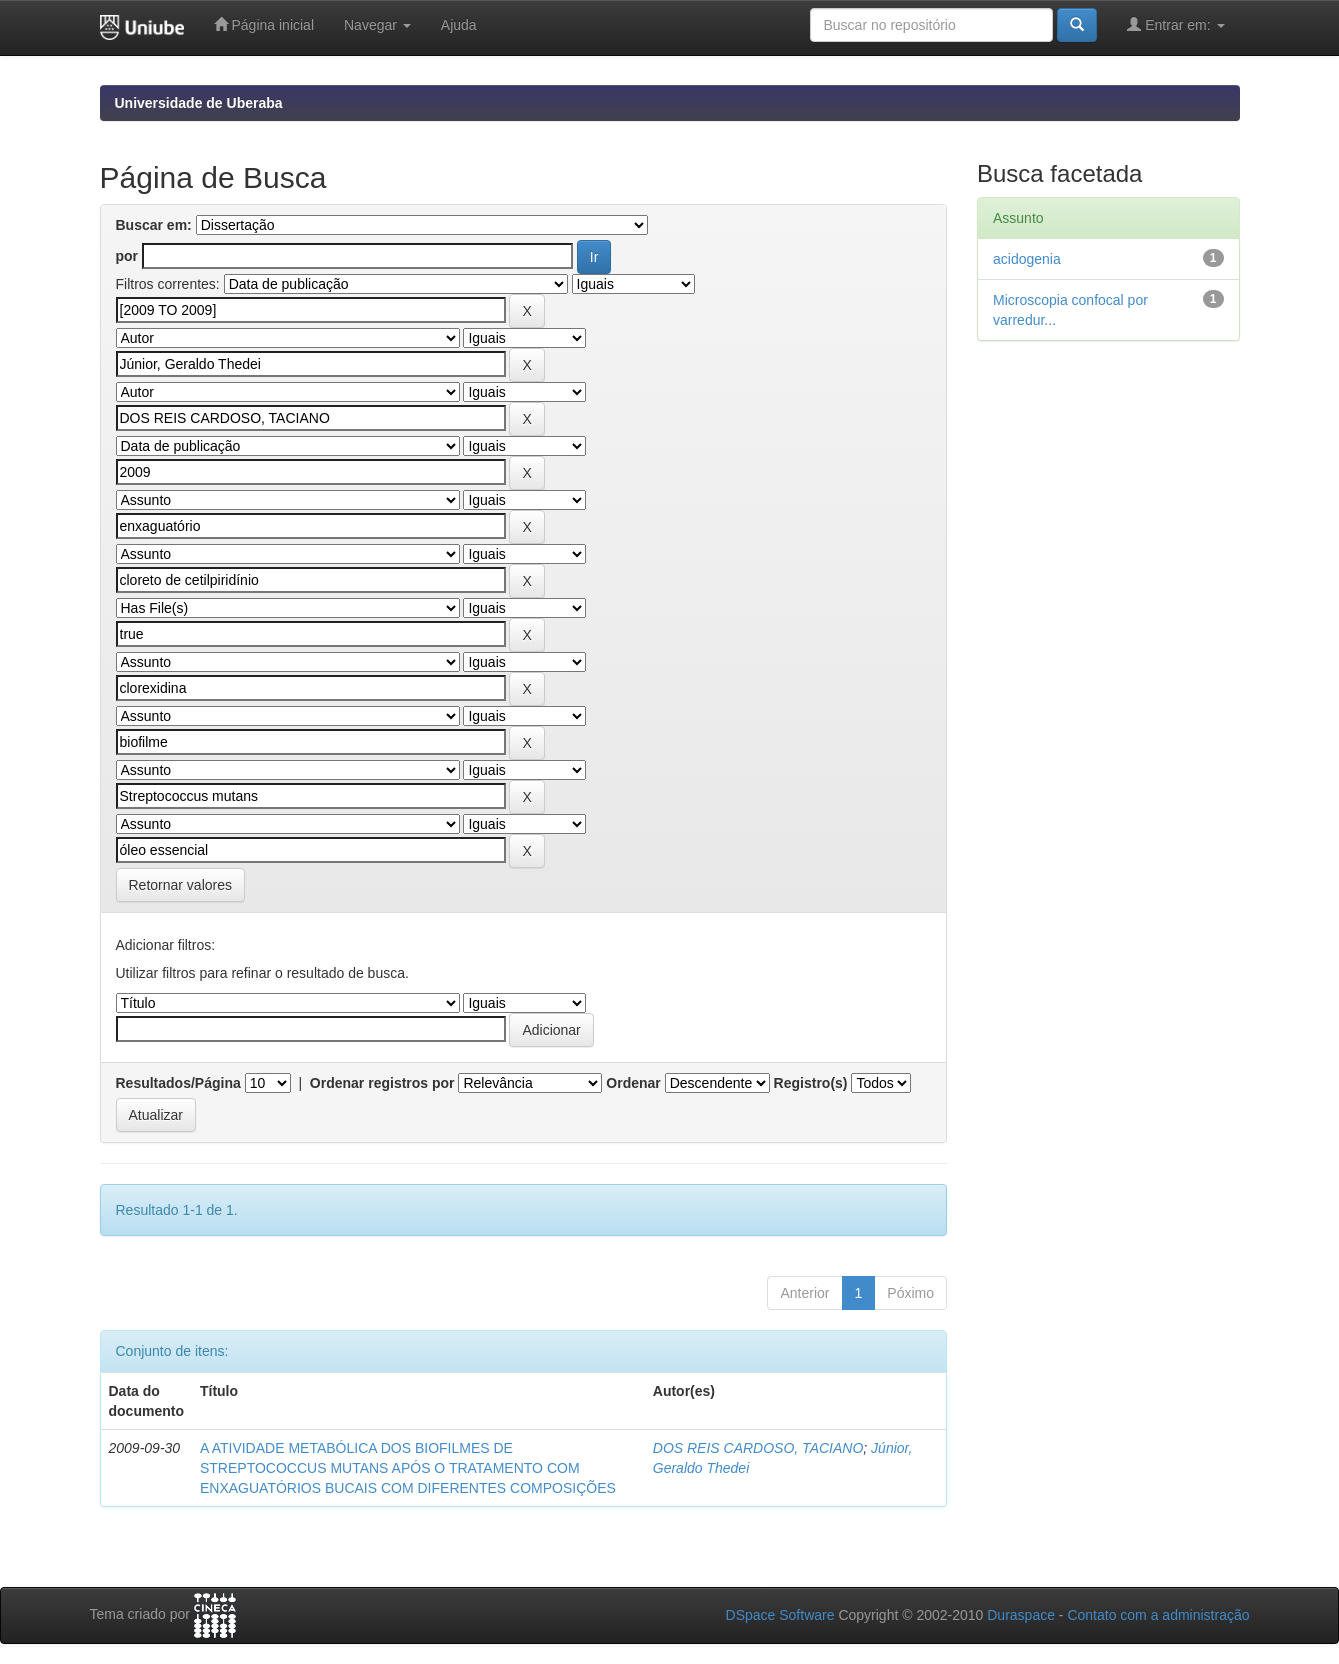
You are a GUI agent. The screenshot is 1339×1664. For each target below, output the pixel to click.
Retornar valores (181, 885)
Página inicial (264, 24)
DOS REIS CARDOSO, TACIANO (758, 1448)
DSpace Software (780, 1615)
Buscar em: (154, 225)
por (127, 256)
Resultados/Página (178, 1083)
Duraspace (1021, 1615)
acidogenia (1027, 259)
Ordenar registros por (382, 1083)
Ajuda (459, 25)
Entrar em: (1175, 24)
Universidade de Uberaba (199, 103)
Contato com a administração (1158, 1615)
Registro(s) (811, 1083)
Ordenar (633, 1083)
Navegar (377, 25)
